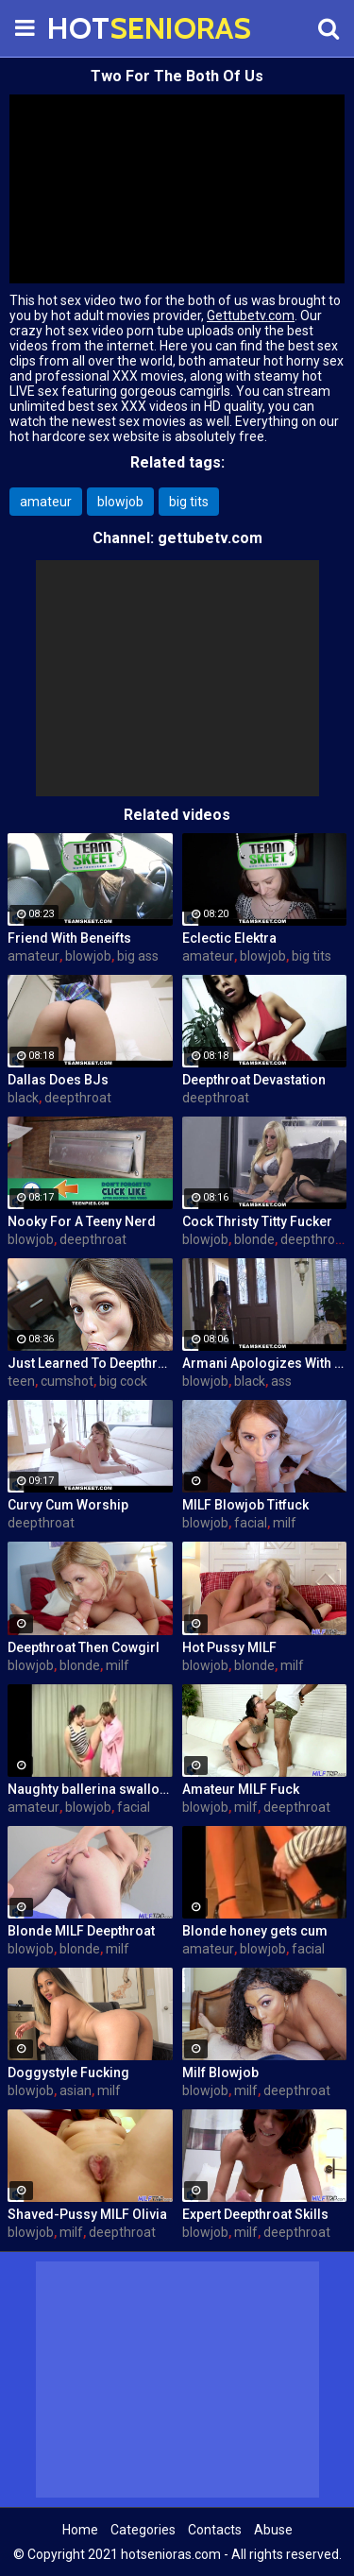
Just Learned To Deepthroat (90, 1363)
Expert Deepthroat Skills (255, 2214)
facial (250, 1522)
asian (75, 2090)
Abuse (273, 2529)
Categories (143, 2529)
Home (80, 2529)
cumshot (67, 1381)
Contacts (215, 2529)
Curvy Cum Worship (68, 1504)
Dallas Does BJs (58, 1079)
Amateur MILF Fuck (240, 1789)
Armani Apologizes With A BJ (264, 1363)
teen (21, 1381)
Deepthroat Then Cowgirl (84, 1647)
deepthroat (77, 1097)
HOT (94, 27)
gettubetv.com (210, 538)
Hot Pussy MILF (229, 1647)
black (23, 1097)
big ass (138, 956)
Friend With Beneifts (69, 938)
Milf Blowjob (220, 2072)
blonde (254, 1239)
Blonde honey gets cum (255, 1930)
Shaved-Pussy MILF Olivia (87, 2214)
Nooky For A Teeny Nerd (82, 1221)
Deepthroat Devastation (254, 1079)
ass (281, 1381)
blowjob (120, 501)
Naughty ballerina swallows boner (90, 1789)
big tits (189, 501)
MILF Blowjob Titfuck (245, 1504)
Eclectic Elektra (229, 938)
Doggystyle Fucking (68, 2072)
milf (284, 1522)
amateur (46, 501)
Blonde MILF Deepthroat (81, 1930)
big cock (123, 1381)
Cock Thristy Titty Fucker (257, 1221)
